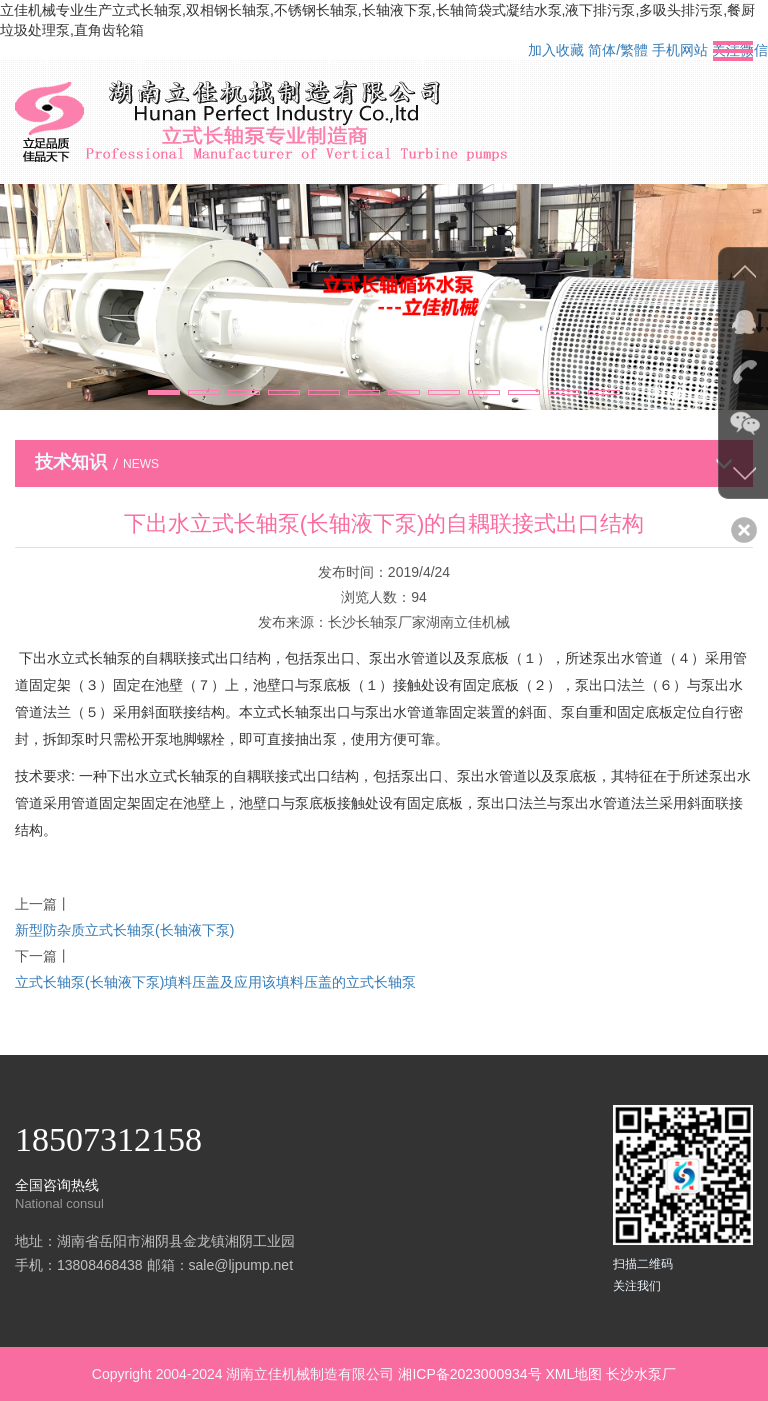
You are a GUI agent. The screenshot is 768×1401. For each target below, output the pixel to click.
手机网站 (680, 50)
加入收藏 (556, 50)
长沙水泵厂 (641, 1374)
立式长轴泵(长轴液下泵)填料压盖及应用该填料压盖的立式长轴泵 (215, 982)
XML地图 (573, 1374)
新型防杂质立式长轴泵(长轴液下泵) (124, 930)
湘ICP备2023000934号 (469, 1374)
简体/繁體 (618, 50)
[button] (164, 392)
